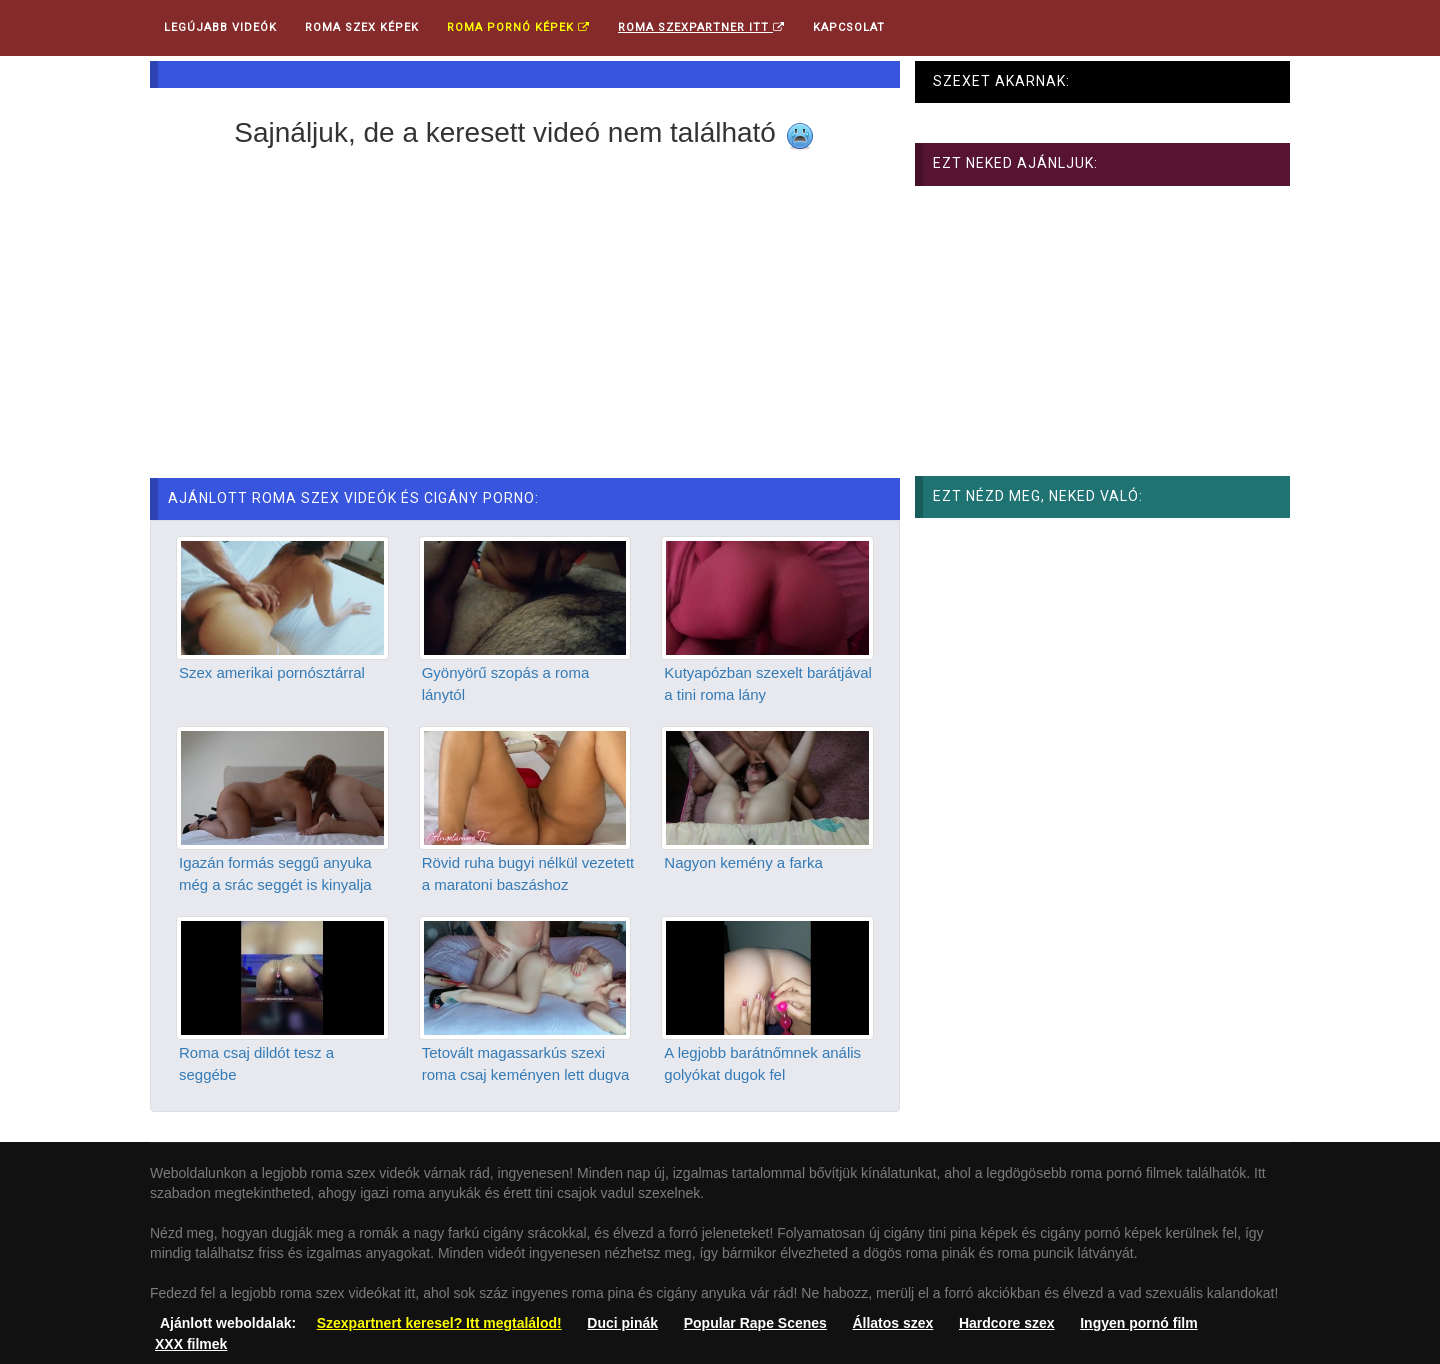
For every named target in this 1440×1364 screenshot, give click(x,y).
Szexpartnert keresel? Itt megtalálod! (439, 1323)
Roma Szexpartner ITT (701, 27)
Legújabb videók (220, 27)
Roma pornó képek (518, 27)
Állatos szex (892, 1323)
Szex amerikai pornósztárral (272, 672)
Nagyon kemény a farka (743, 862)
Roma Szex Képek (362, 27)
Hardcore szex (1007, 1323)
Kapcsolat (849, 27)
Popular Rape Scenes (755, 1323)
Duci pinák (622, 1323)
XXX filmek (191, 1344)
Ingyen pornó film (1138, 1323)
